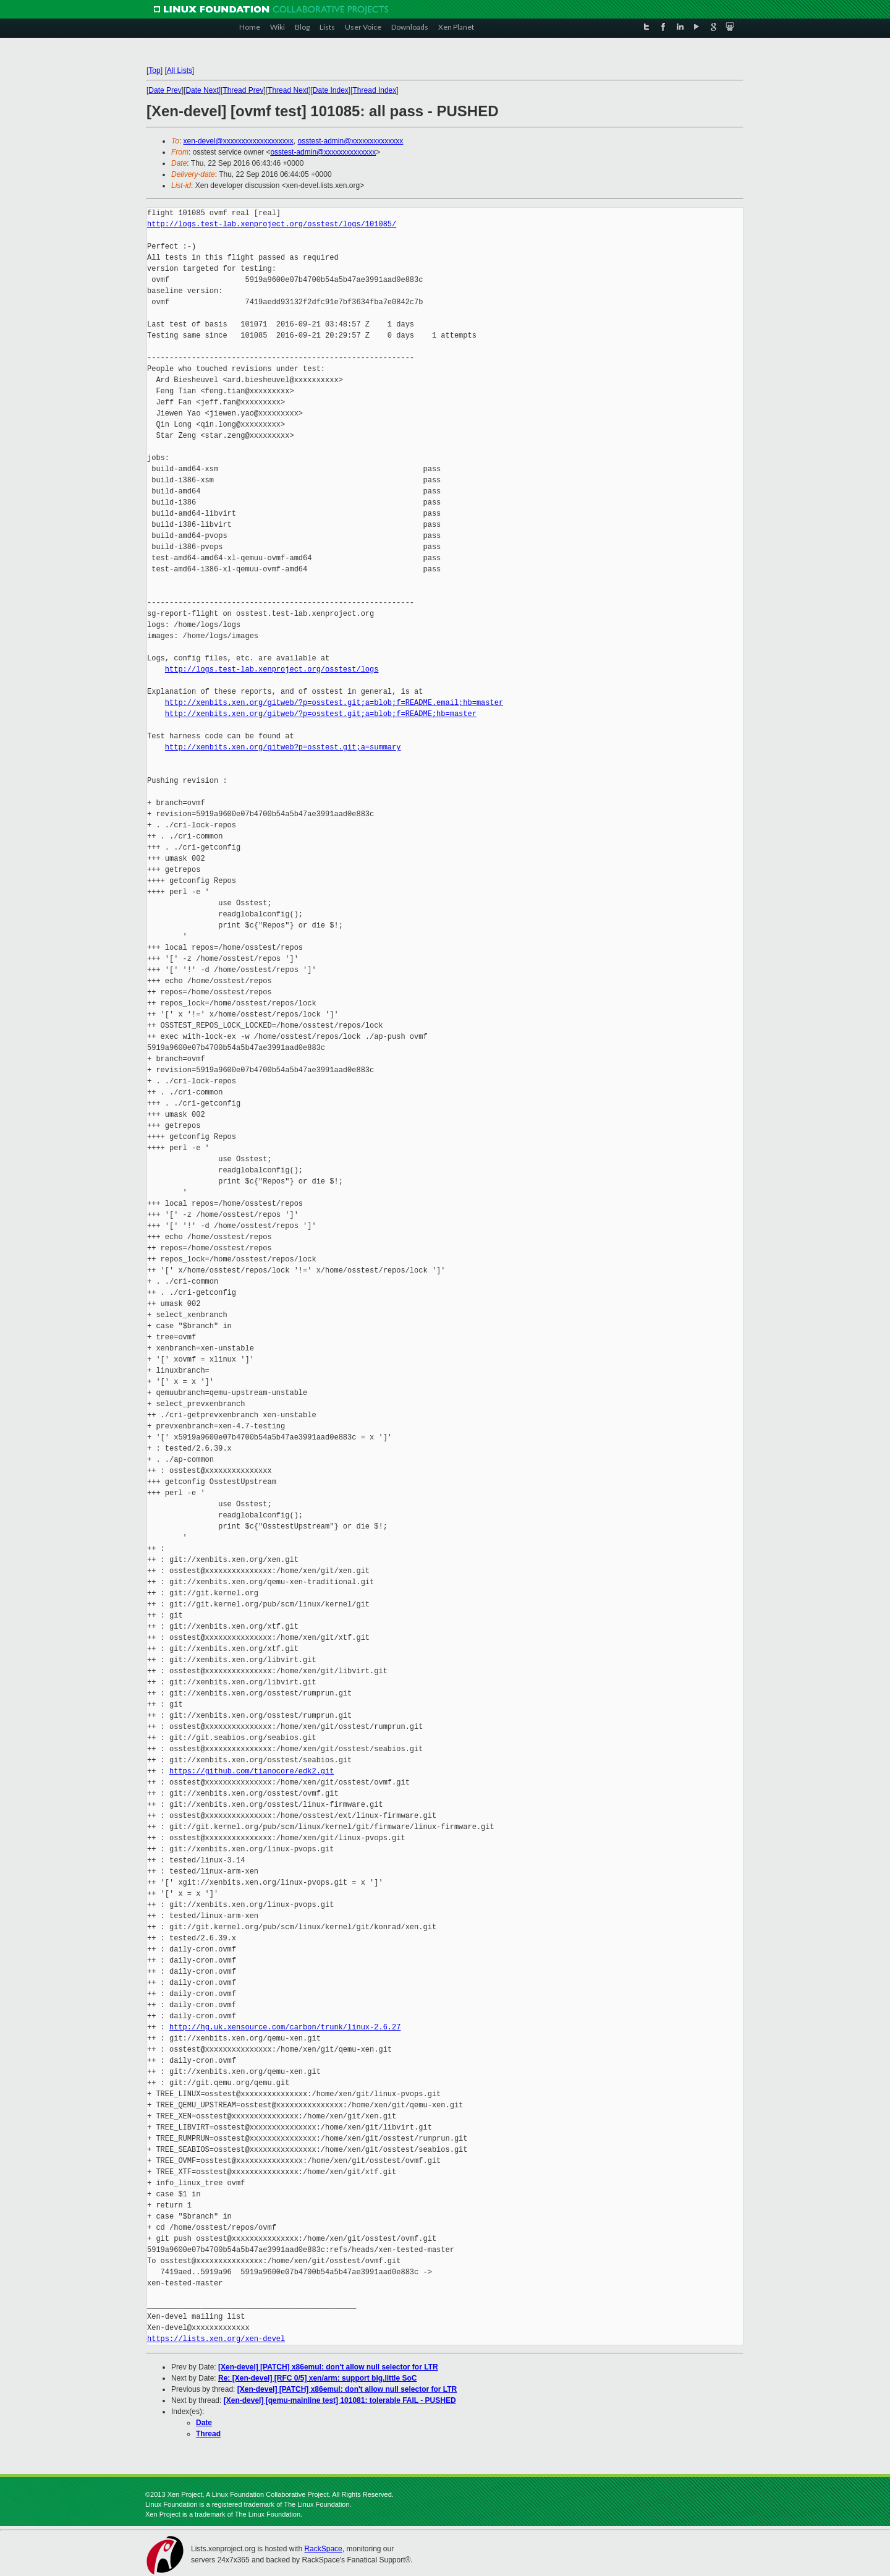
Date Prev (164, 90)
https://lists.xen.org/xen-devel (216, 2339)
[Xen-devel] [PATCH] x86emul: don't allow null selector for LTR (328, 2367)
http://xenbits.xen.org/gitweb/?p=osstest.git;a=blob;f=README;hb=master (321, 714)
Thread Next (288, 90)
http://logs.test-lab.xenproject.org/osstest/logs (272, 669)
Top (154, 70)
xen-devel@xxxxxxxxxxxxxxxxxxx (239, 141)
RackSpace (323, 2548)
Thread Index (375, 90)
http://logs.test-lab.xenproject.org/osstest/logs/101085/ (271, 224)
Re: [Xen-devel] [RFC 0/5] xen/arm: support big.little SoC (317, 2378)
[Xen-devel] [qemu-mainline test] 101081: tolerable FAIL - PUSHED (340, 2400)
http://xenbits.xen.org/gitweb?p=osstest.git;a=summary (283, 747)
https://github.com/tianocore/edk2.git (251, 1771)
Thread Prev (242, 90)
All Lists (179, 70)
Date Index (331, 90)
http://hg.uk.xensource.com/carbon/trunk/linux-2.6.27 (284, 2027)
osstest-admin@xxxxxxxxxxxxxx (350, 141)
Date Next (201, 90)
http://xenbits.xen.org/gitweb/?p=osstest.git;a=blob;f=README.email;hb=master (334, 702)
